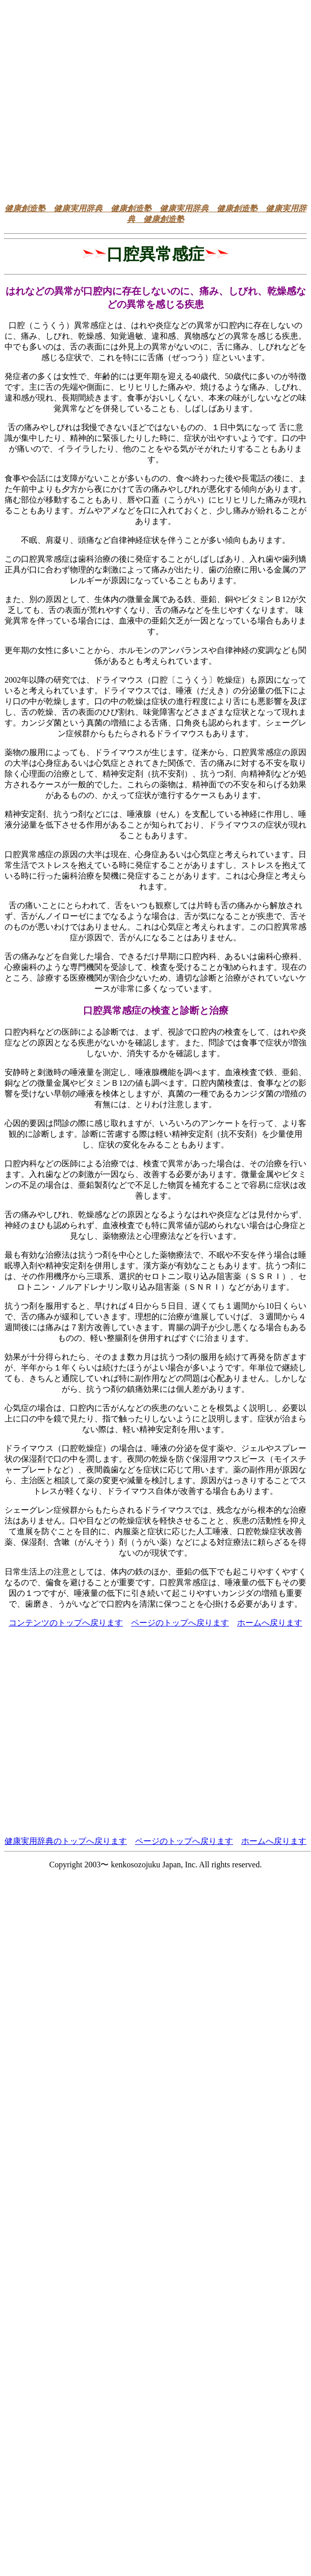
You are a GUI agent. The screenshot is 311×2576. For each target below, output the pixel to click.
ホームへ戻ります (269, 1622)
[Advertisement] (95, 99)
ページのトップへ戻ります (180, 1622)
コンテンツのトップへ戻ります (66, 1622)
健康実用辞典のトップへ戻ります (66, 1841)
